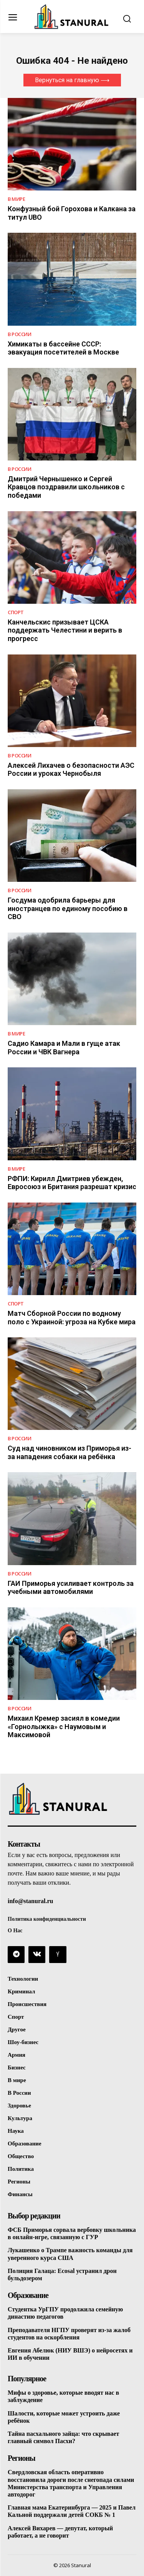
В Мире (16, 199)
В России (19, 334)
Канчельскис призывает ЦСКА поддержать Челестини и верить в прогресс (65, 630)
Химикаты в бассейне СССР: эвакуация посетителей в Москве (63, 348)
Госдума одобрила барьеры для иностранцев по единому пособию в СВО (67, 908)
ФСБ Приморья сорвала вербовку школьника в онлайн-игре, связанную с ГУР (72, 2233)
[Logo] (72, 16)
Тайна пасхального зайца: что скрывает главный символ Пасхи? (63, 2437)
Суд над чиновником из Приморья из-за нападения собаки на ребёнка (69, 1452)
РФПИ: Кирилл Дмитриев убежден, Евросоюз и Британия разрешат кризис (72, 1183)
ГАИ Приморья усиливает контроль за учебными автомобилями (71, 1587)
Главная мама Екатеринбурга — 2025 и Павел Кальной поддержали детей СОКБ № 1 (72, 2511)
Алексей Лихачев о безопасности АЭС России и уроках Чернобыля (71, 769)
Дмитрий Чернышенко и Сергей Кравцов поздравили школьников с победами (66, 487)
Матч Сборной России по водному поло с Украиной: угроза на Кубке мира (72, 1317)
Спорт (16, 612)
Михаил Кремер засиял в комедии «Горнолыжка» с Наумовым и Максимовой (64, 1726)
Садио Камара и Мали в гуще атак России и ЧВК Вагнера (64, 1047)
